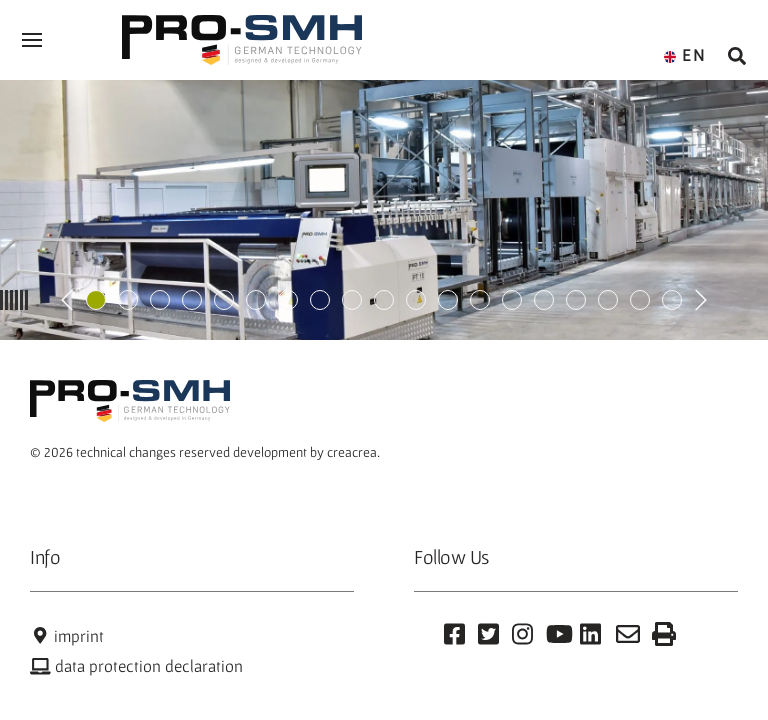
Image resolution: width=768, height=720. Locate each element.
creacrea (352, 452)
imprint (67, 636)
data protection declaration (136, 666)
